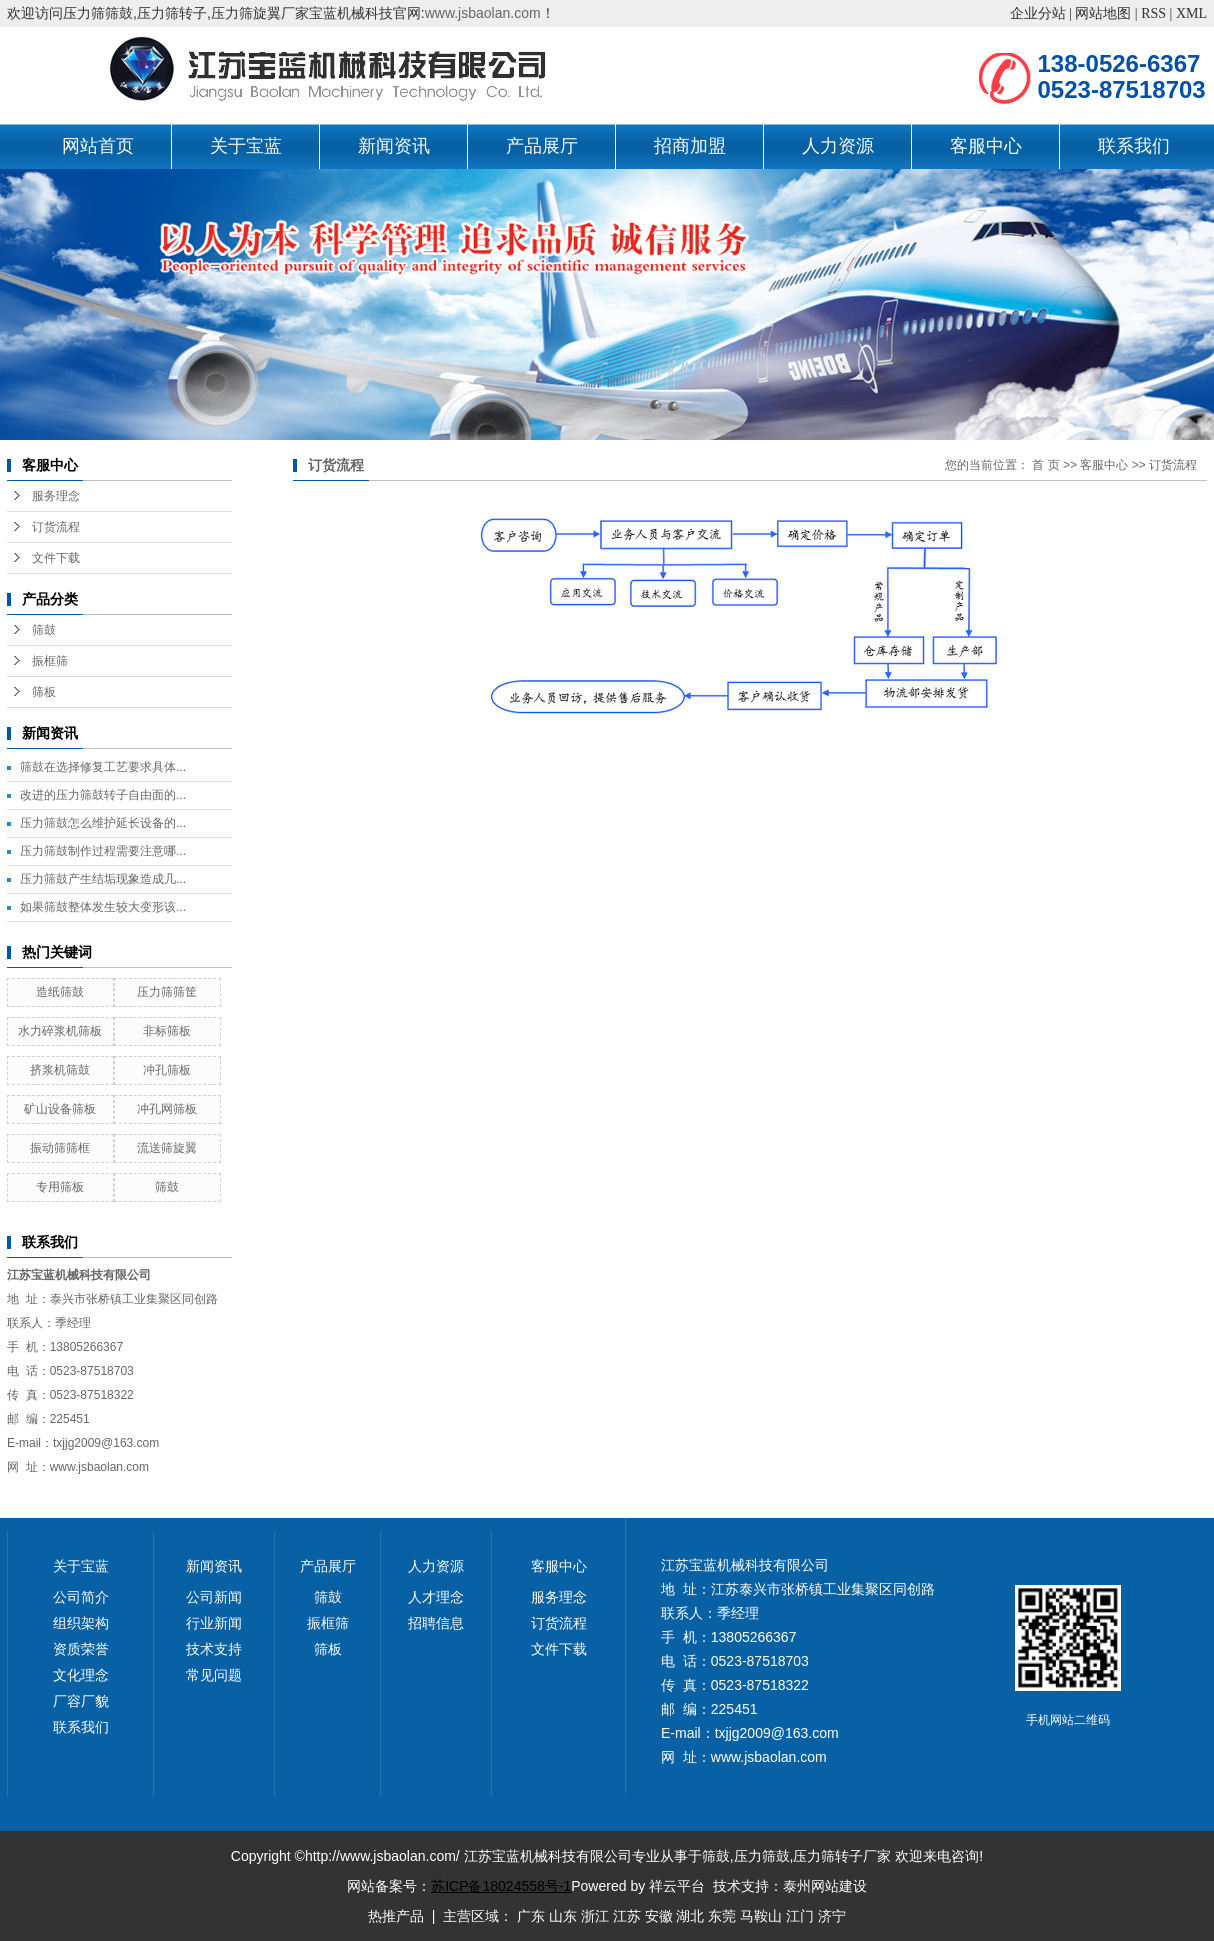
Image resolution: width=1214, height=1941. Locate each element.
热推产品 (396, 1916)
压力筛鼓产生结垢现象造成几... (103, 879)
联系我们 (1134, 146)
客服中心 (986, 146)
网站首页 (98, 146)
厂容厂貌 (81, 1701)
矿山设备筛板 (60, 1109)
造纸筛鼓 (60, 992)
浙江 (595, 1916)
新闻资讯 (394, 146)
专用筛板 (60, 1187)
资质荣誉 (81, 1649)
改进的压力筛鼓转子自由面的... (103, 795)
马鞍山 (761, 1916)
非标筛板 (167, 1031)
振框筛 (50, 661)
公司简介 (81, 1597)
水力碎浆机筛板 (60, 1031)
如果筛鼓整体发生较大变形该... (103, 907)
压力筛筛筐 (167, 992)
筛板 (44, 692)
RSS (1153, 13)
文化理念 (81, 1675)
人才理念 (436, 1597)
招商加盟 (690, 146)
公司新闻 (214, 1597)
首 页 (1045, 465)
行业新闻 (214, 1623)
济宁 (832, 1916)
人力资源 (838, 146)
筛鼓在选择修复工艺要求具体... (103, 767)
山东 (563, 1916)
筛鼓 (44, 630)
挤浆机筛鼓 (60, 1070)
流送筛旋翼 (167, 1148)
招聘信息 (436, 1623)
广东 (531, 1916)
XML (1191, 13)
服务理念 (56, 496)
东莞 (722, 1916)
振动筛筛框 (60, 1148)
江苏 (627, 1916)
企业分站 (1038, 13)
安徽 (659, 1916)
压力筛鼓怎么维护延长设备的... (103, 823)
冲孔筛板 (167, 1070)
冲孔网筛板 (167, 1109)
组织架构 (81, 1623)
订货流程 (56, 527)
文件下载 (56, 558)
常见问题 (214, 1675)
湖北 (690, 1916)
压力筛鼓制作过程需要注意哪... (103, 851)
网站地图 (1103, 13)
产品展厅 (542, 146)
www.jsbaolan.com (483, 13)
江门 (800, 1916)
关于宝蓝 (246, 146)
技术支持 (214, 1649)
